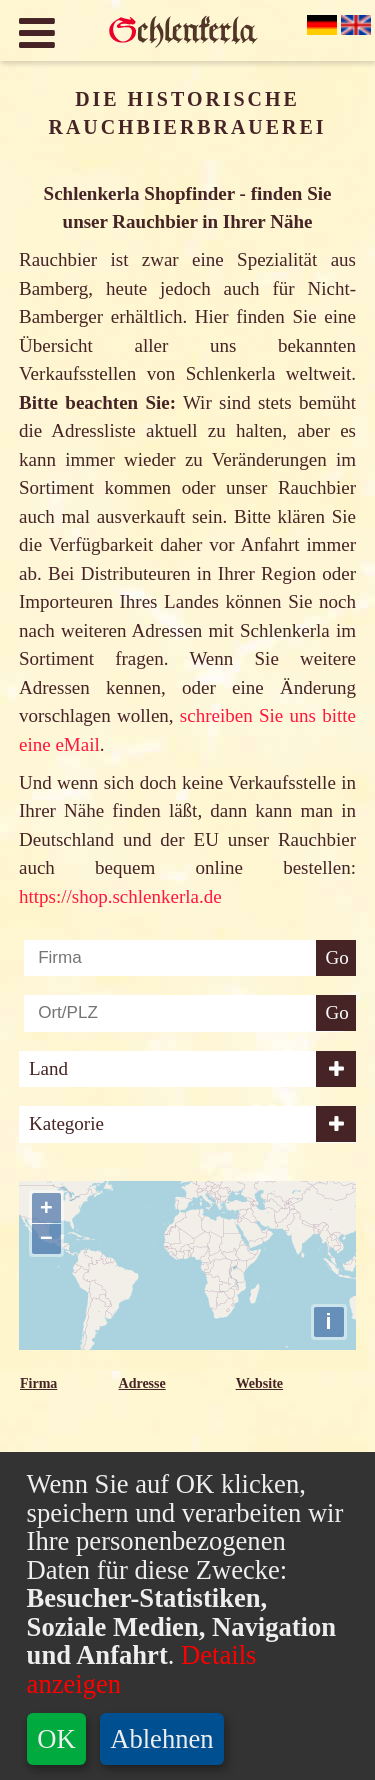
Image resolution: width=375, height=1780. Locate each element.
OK (56, 1739)
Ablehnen (161, 1739)
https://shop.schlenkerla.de (120, 896)
